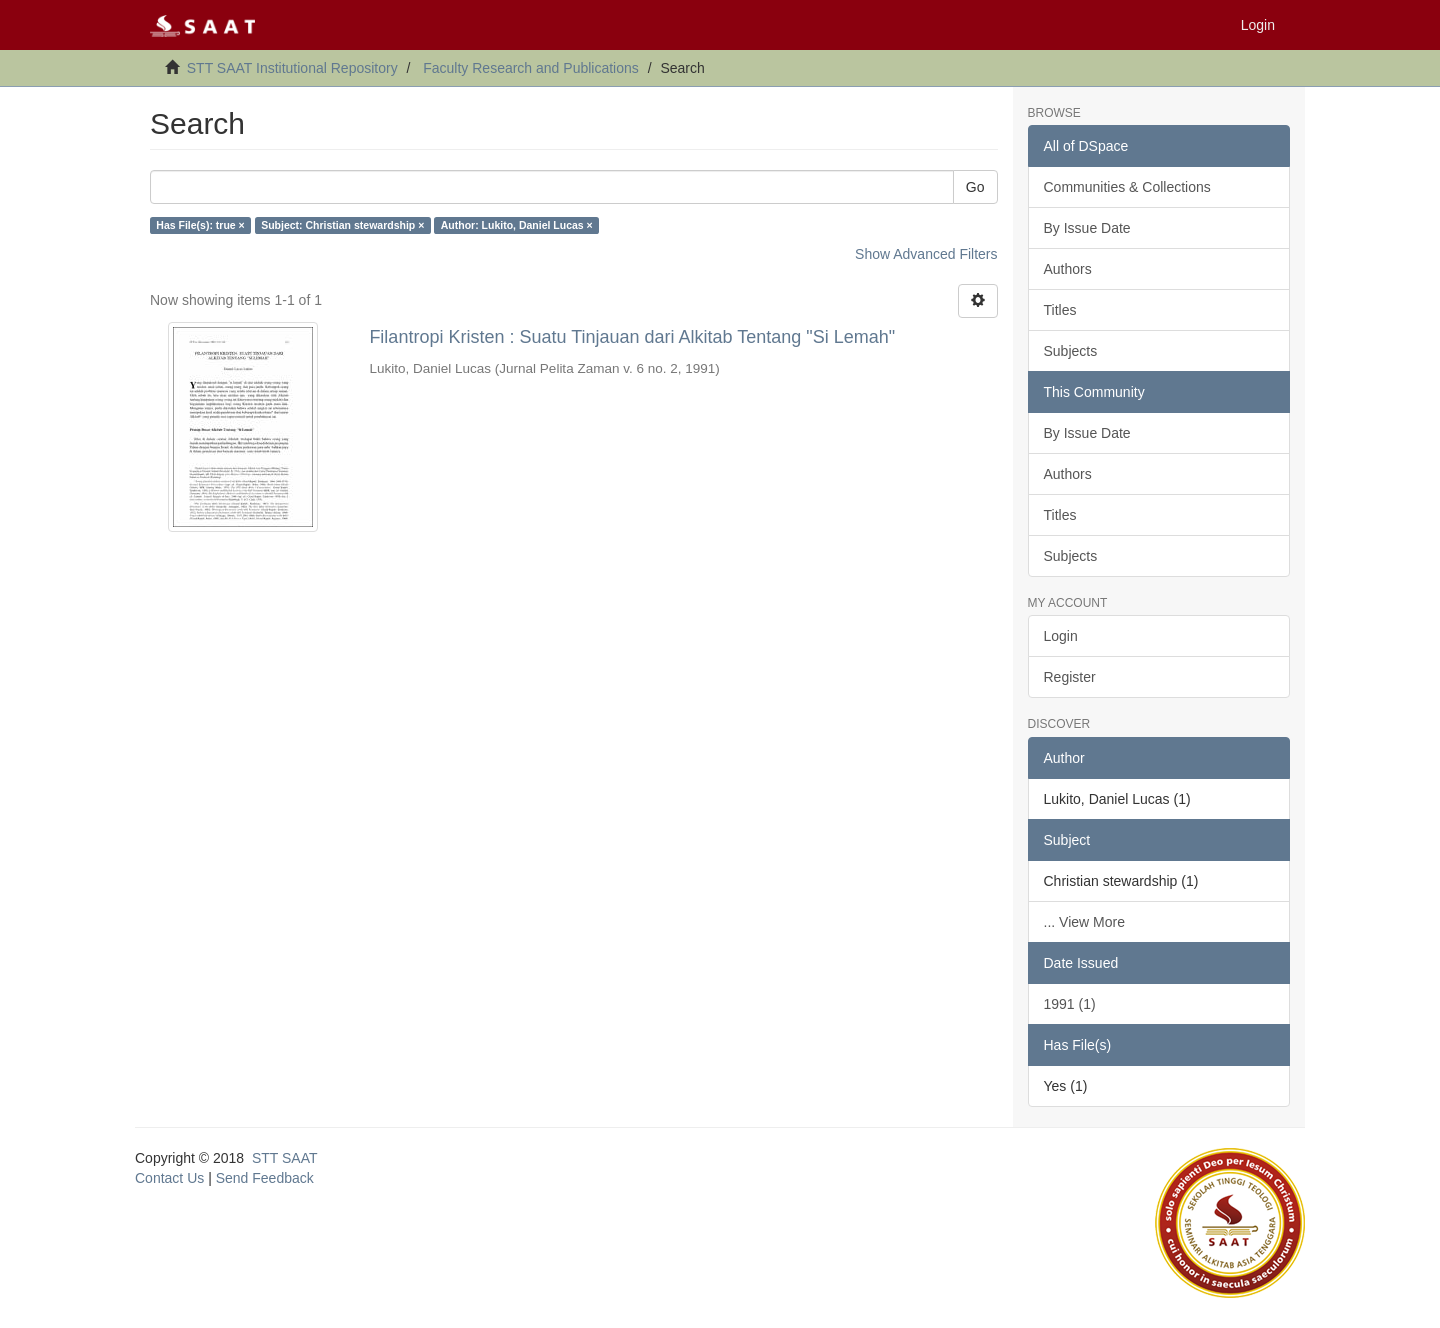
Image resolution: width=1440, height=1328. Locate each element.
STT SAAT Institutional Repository (292, 68)
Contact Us (169, 1178)
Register (1070, 677)
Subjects (1071, 351)
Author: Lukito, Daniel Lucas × (517, 225)
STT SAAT (285, 1158)
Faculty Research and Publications (531, 68)
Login (1061, 636)
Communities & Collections (1127, 187)
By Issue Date (1087, 228)
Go (975, 187)
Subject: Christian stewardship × (342, 225)
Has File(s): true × (200, 225)
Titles (1060, 310)
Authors (1068, 269)
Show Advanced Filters (926, 254)
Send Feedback (265, 1178)
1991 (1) (1070, 1004)
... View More (1084, 922)
